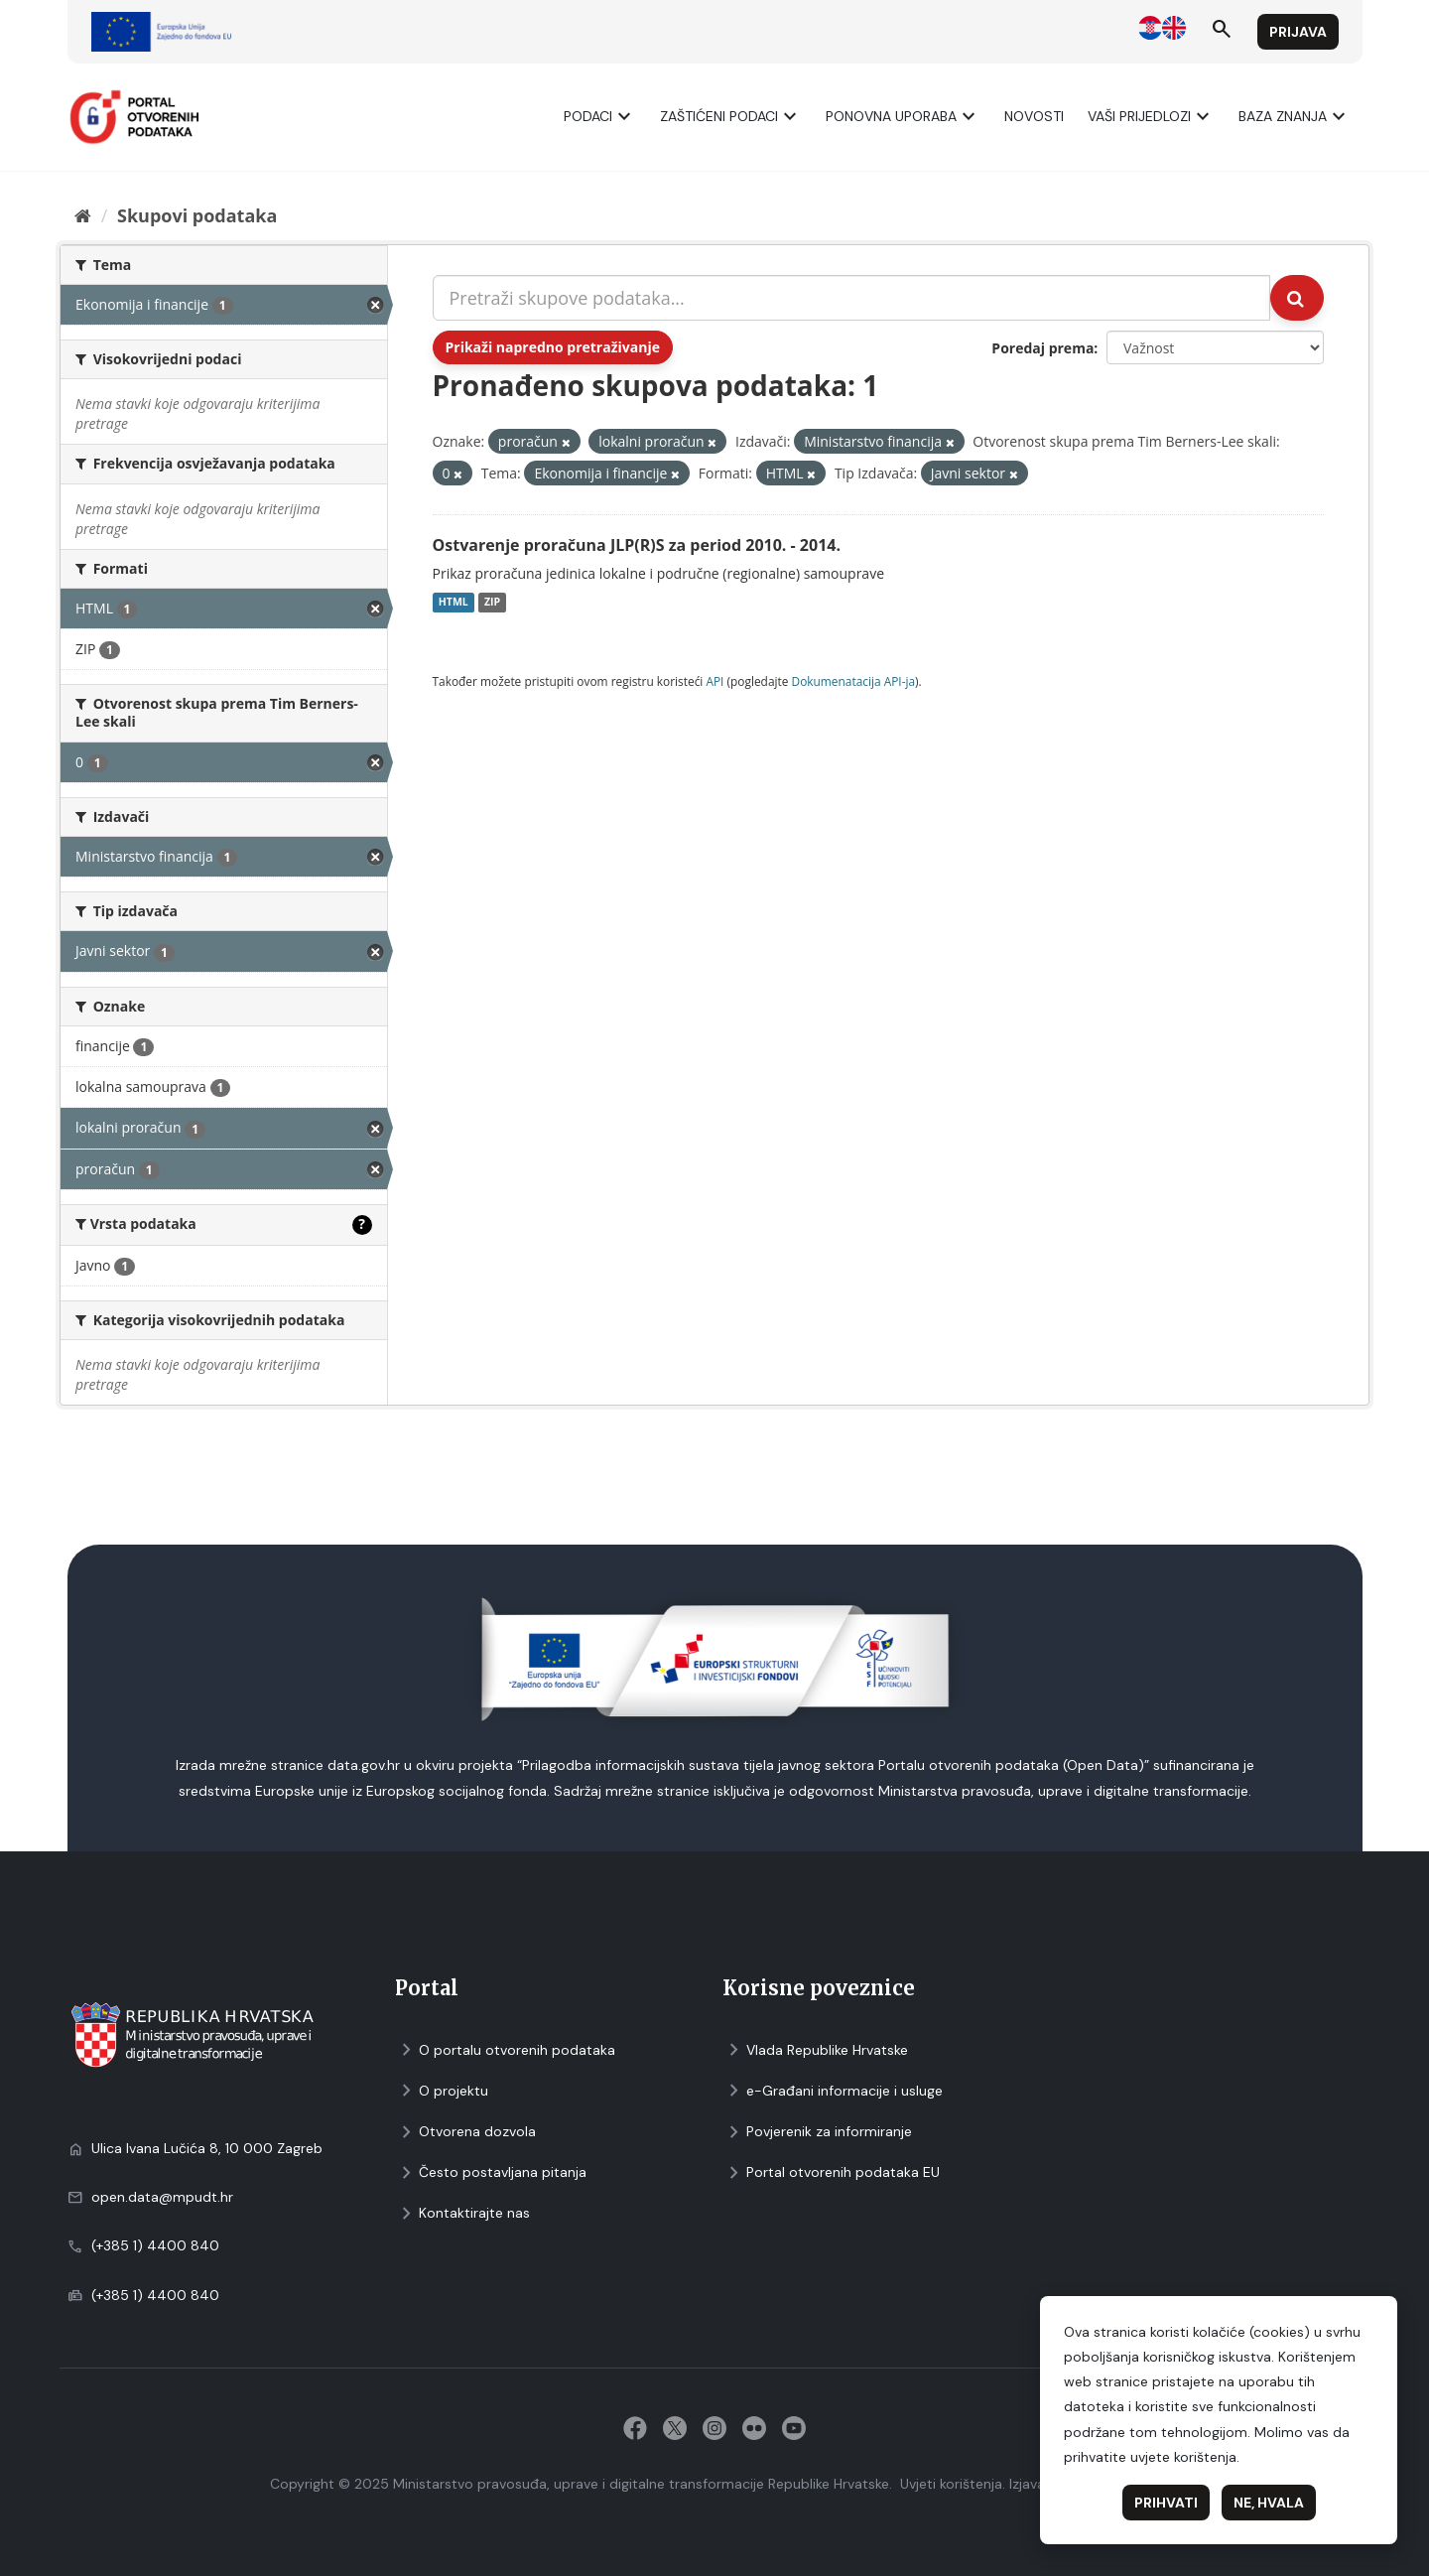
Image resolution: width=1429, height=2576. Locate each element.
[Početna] (82, 215)
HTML (453, 603)
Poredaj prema (1042, 348)
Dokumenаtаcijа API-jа (854, 681)
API (714, 681)
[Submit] (1297, 298)
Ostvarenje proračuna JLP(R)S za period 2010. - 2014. (637, 545)
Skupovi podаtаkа (197, 215)
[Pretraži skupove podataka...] (852, 298)
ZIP (492, 603)
